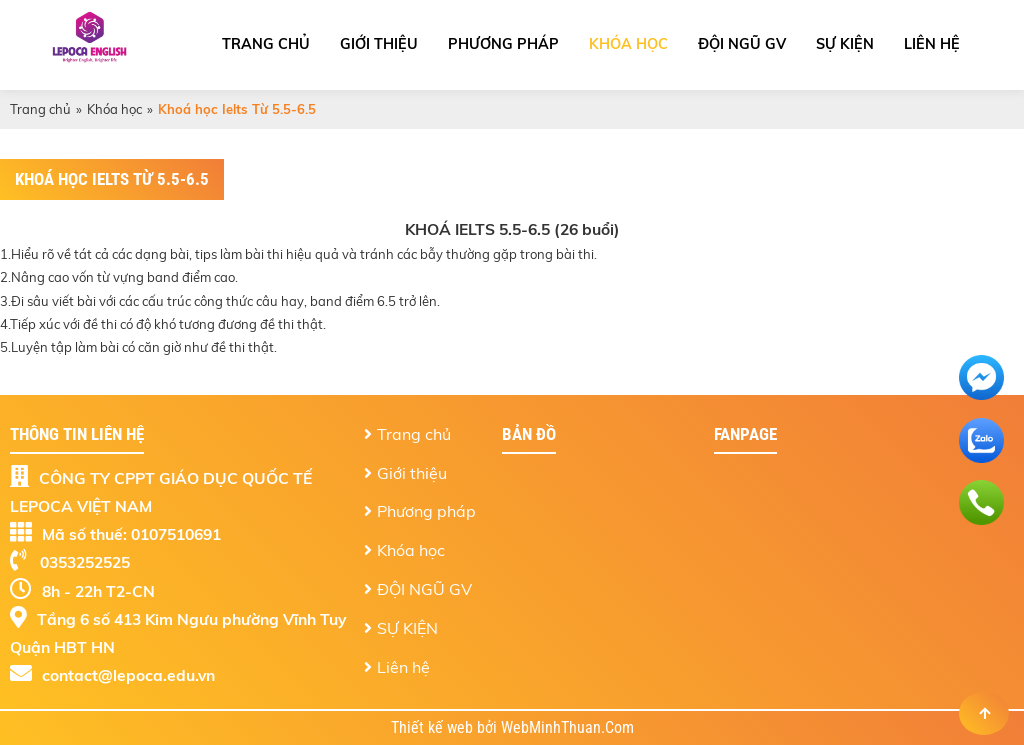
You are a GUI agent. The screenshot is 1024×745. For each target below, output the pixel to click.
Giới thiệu (379, 44)
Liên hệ (932, 44)
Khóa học (628, 44)
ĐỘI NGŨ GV (742, 44)
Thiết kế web (434, 728)
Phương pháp (503, 44)
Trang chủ (266, 44)
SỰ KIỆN (845, 44)
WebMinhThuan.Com (567, 728)
